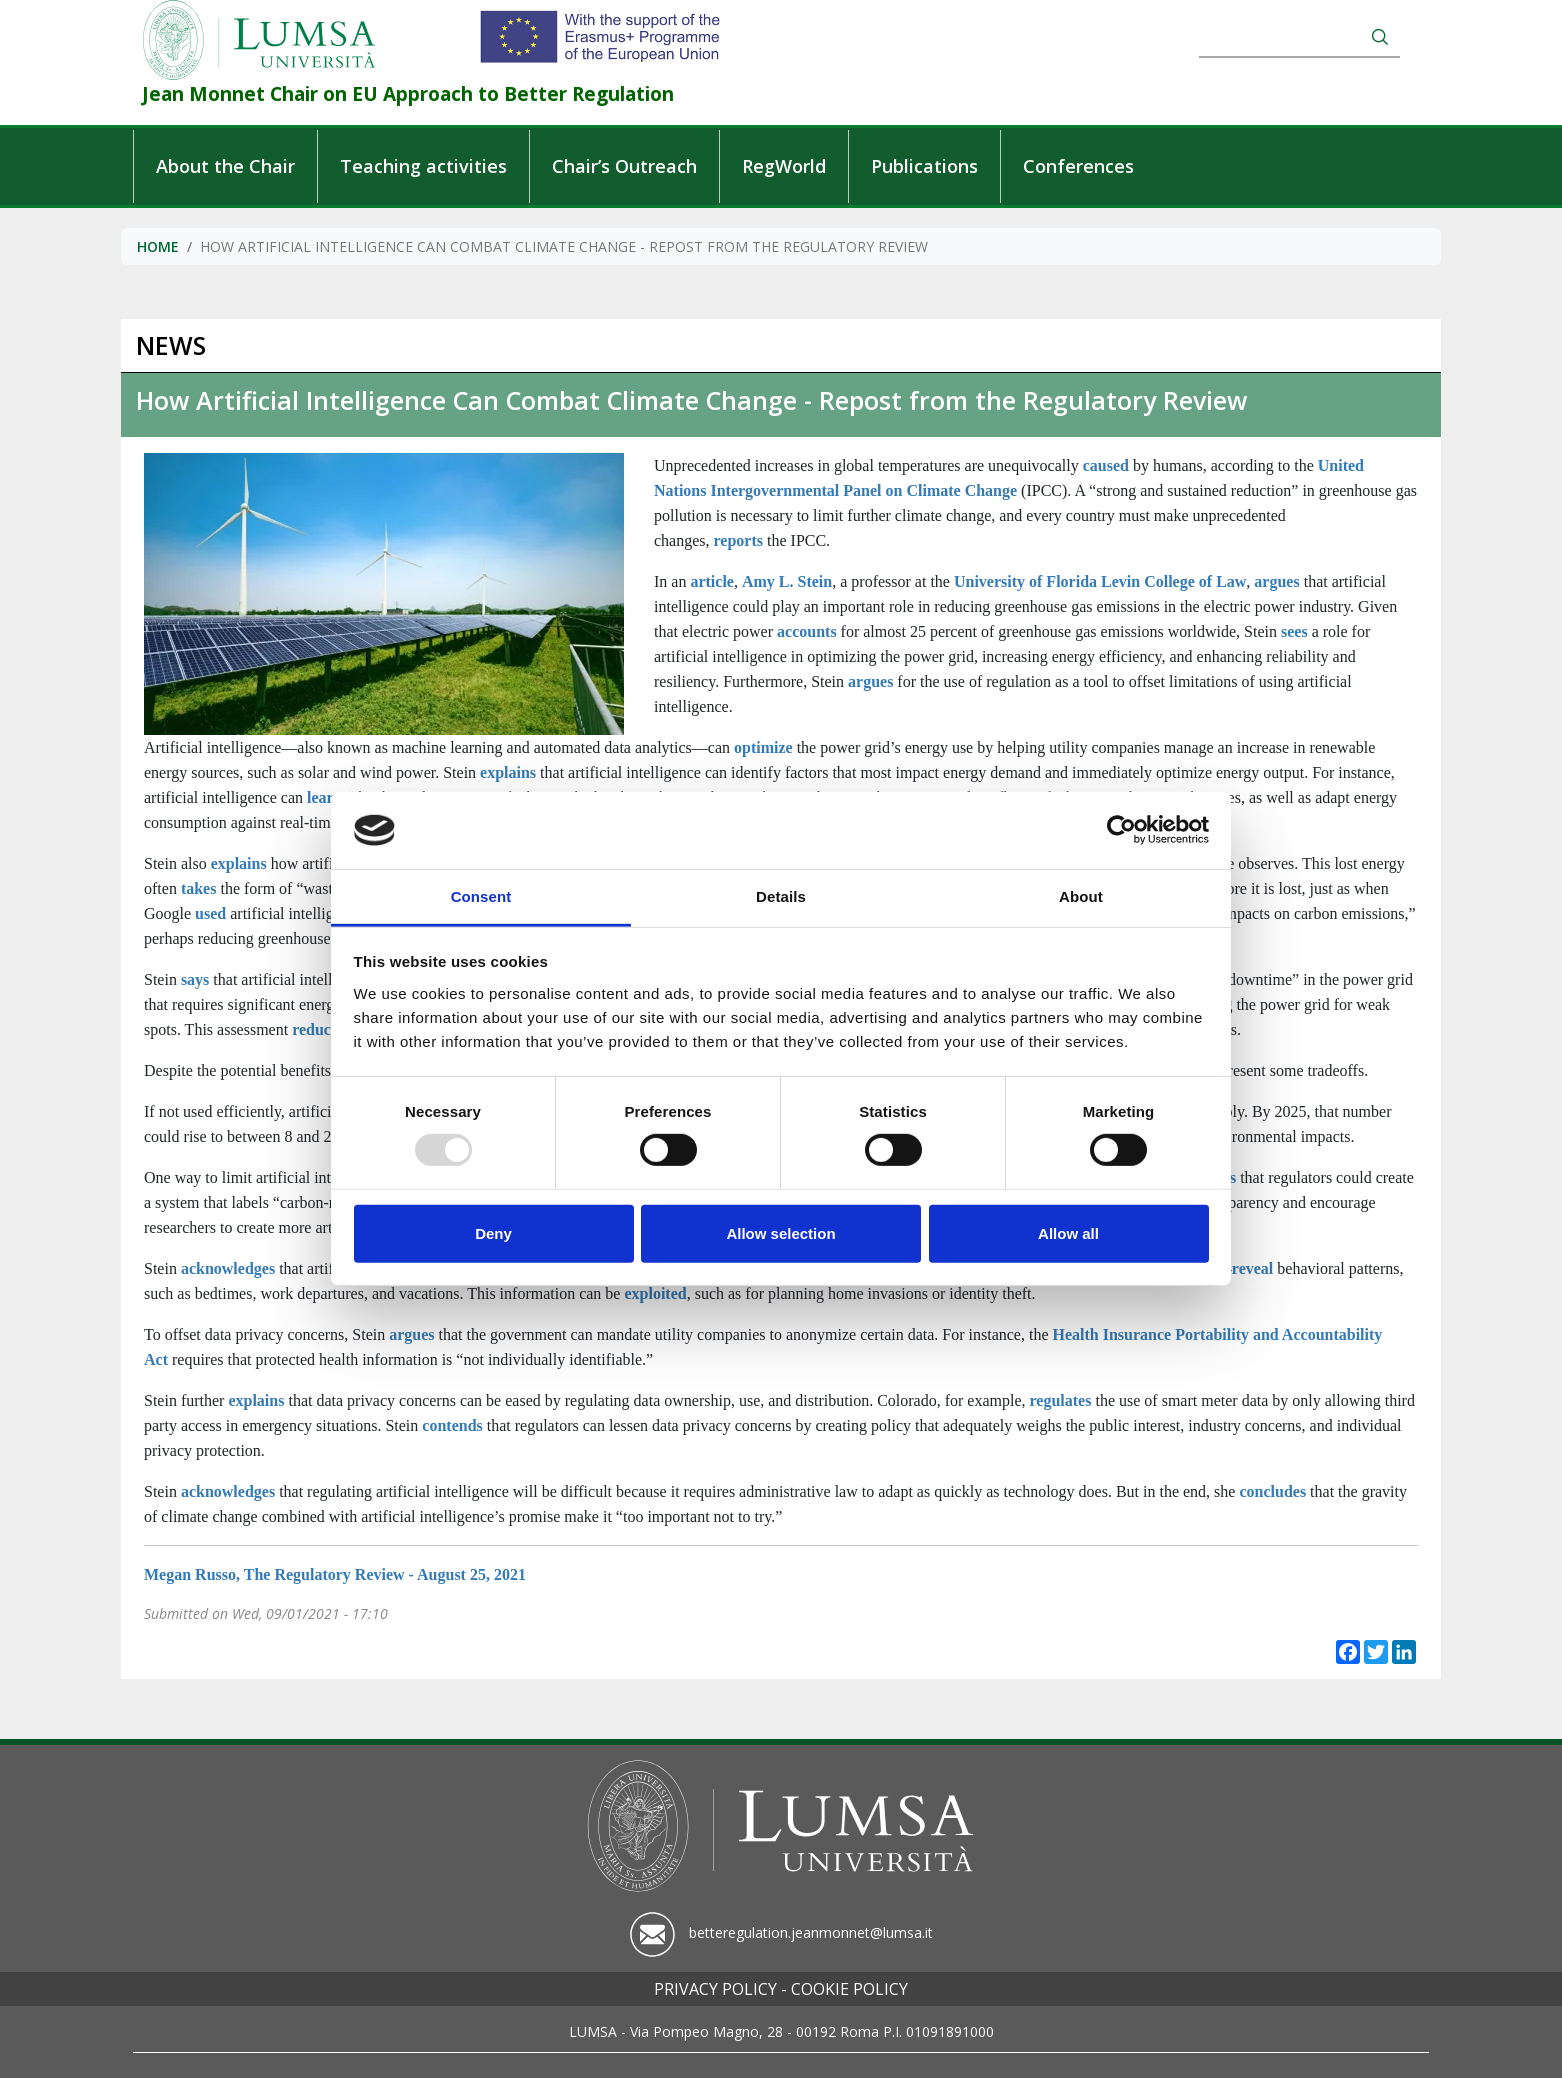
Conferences (1078, 166)
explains (508, 772)
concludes (1272, 1491)
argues (1276, 581)
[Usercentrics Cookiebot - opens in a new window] (1121, 830)
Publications (924, 166)
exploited (655, 1293)
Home (158, 246)
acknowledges (228, 1268)
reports (738, 540)
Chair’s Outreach (624, 166)
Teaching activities (423, 166)
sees (1294, 631)
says (195, 979)
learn (325, 797)
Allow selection (780, 1233)
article (712, 581)
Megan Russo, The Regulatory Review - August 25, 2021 (335, 1574)
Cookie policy (849, 1989)
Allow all (1068, 1233)
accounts (807, 631)
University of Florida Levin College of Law (1100, 581)
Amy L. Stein (787, 581)
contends (452, 1425)
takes (199, 888)
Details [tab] (781, 896)
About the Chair (225, 166)
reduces (318, 1029)
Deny (493, 1233)
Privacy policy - (720, 1989)
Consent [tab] (481, 896)
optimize (763, 747)
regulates (1061, 1400)
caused (1106, 465)
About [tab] (1081, 896)
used (210, 913)
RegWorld (784, 166)
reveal (1252, 1268)
